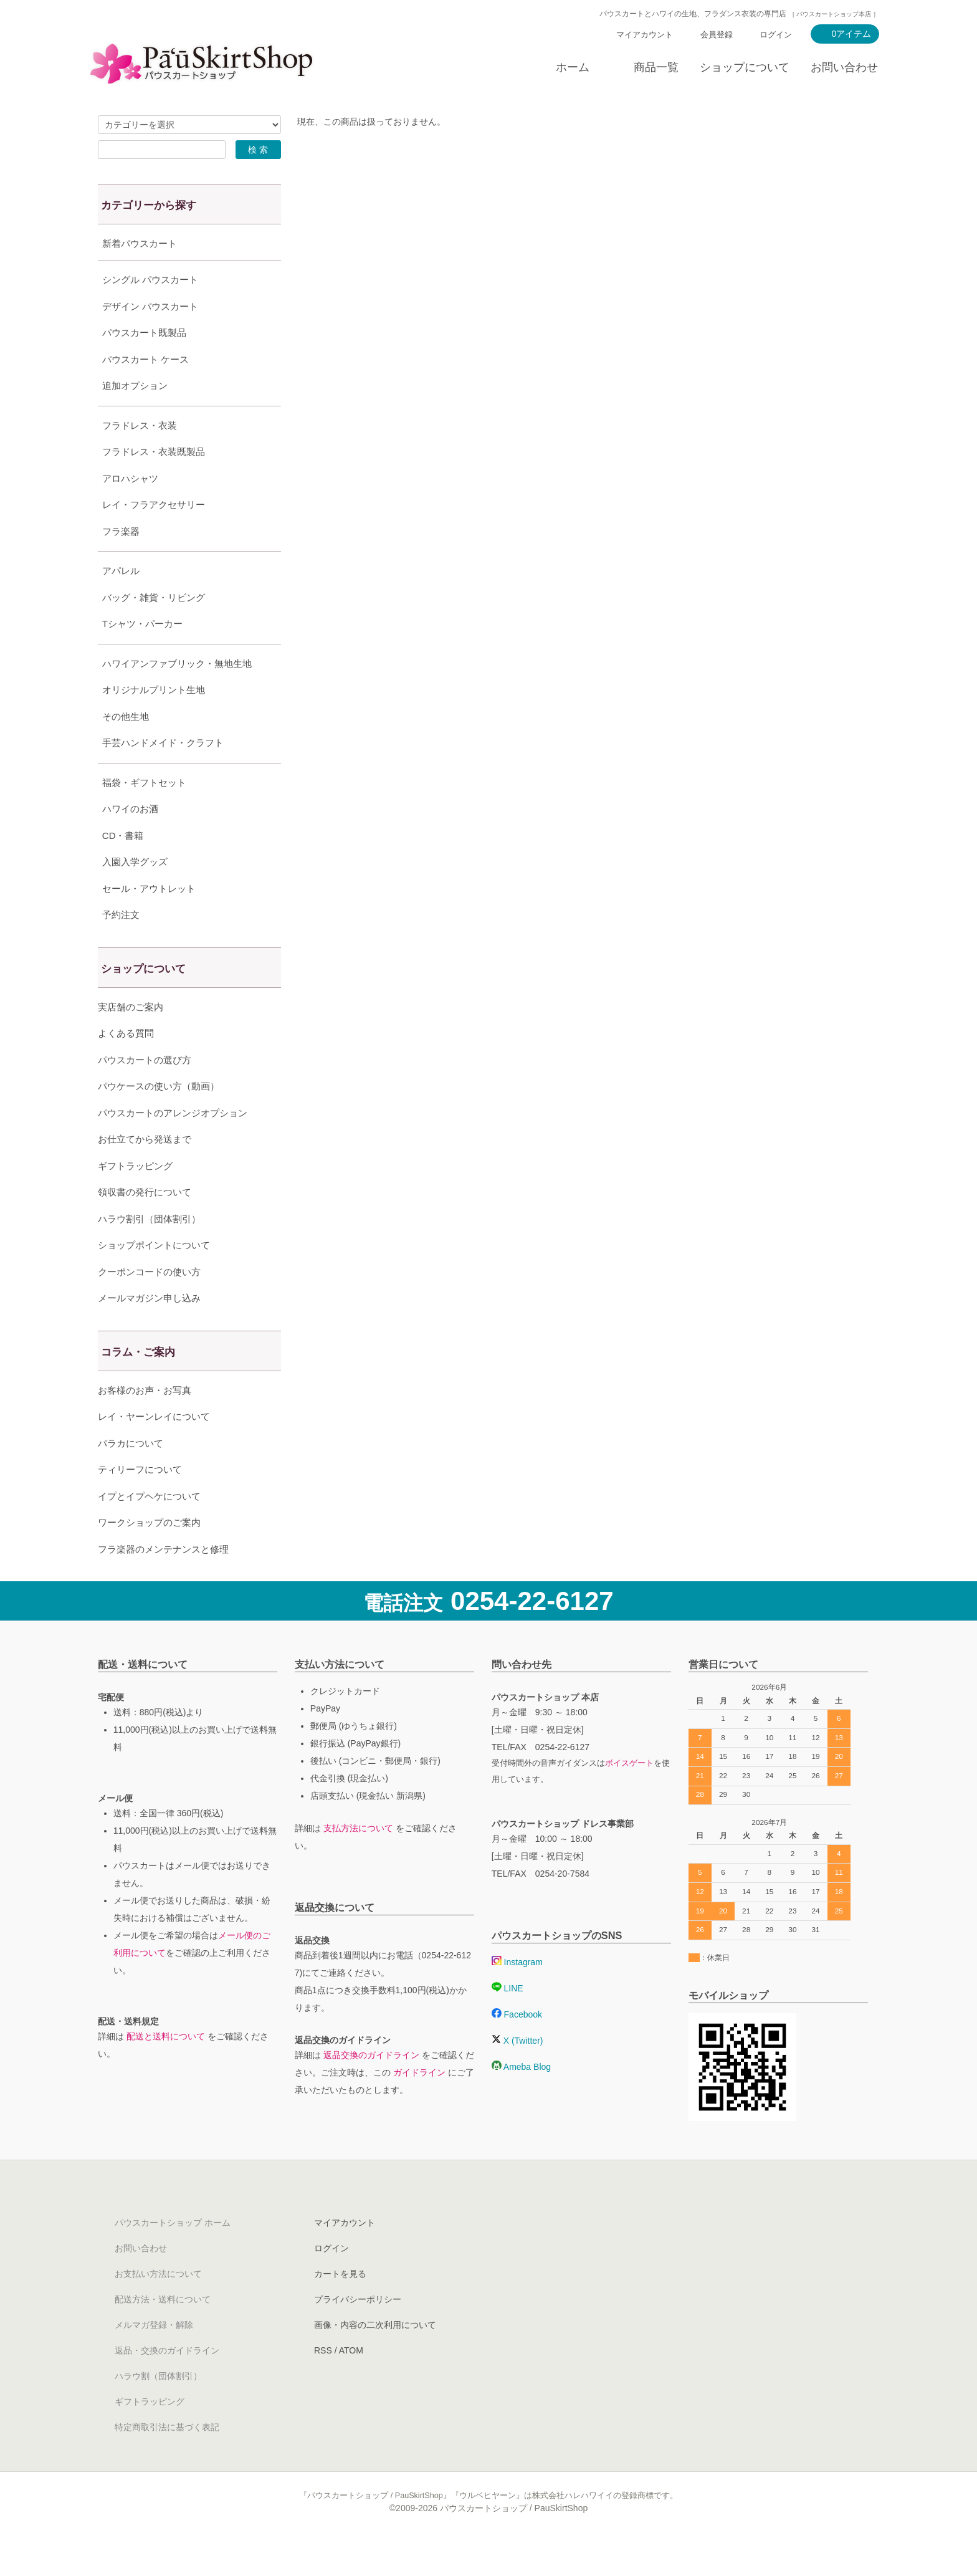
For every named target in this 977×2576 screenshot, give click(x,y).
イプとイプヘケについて (149, 1527)
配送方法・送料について (163, 2330)
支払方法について (358, 1859)
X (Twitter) (517, 2072)
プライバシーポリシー (357, 2330)
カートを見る (340, 2305)
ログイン (776, 34)
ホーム (572, 67)
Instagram (517, 1993)
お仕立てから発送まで (144, 1170)
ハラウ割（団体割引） (158, 2407)
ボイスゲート (629, 1794)
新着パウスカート (139, 243)
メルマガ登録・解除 (154, 2356)
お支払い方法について (158, 2305)
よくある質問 (126, 1064)
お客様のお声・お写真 (144, 1421)
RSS (323, 2382)
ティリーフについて (140, 1500)
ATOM (351, 2382)
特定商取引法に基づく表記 (167, 2458)
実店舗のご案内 (130, 1038)
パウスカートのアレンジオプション (172, 1144)
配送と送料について (165, 2067)
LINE (507, 2019)
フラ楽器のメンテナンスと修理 (163, 1580)
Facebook (517, 2046)
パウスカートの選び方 (144, 1091)
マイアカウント (644, 34)
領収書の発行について (144, 1223)
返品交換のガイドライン (371, 2086)
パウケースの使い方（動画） (158, 1117)
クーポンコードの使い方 (149, 1303)
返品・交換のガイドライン (167, 2382)
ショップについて (744, 67)
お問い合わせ (844, 67)
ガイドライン (419, 2104)
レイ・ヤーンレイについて (154, 1447)
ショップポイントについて (154, 1276)
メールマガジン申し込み (149, 1329)
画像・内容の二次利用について (375, 2356)
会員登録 (716, 34)
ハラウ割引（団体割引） (149, 1250)
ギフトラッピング (135, 1197)
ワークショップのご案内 (149, 1553)
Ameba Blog (521, 2098)
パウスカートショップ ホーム (173, 2254)
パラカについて (130, 1474)
